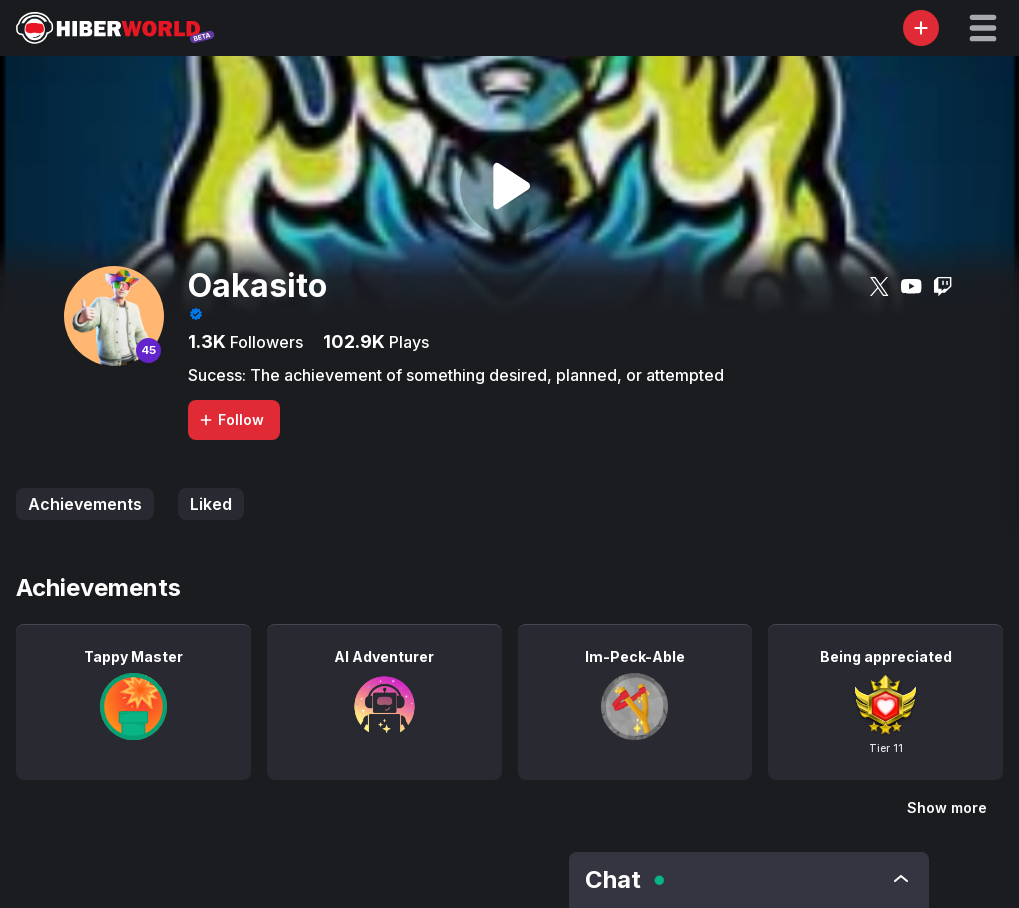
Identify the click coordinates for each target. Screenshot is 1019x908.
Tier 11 (886, 748)
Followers (264, 342)
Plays (407, 342)
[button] (983, 28)
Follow (231, 419)
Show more (947, 807)
